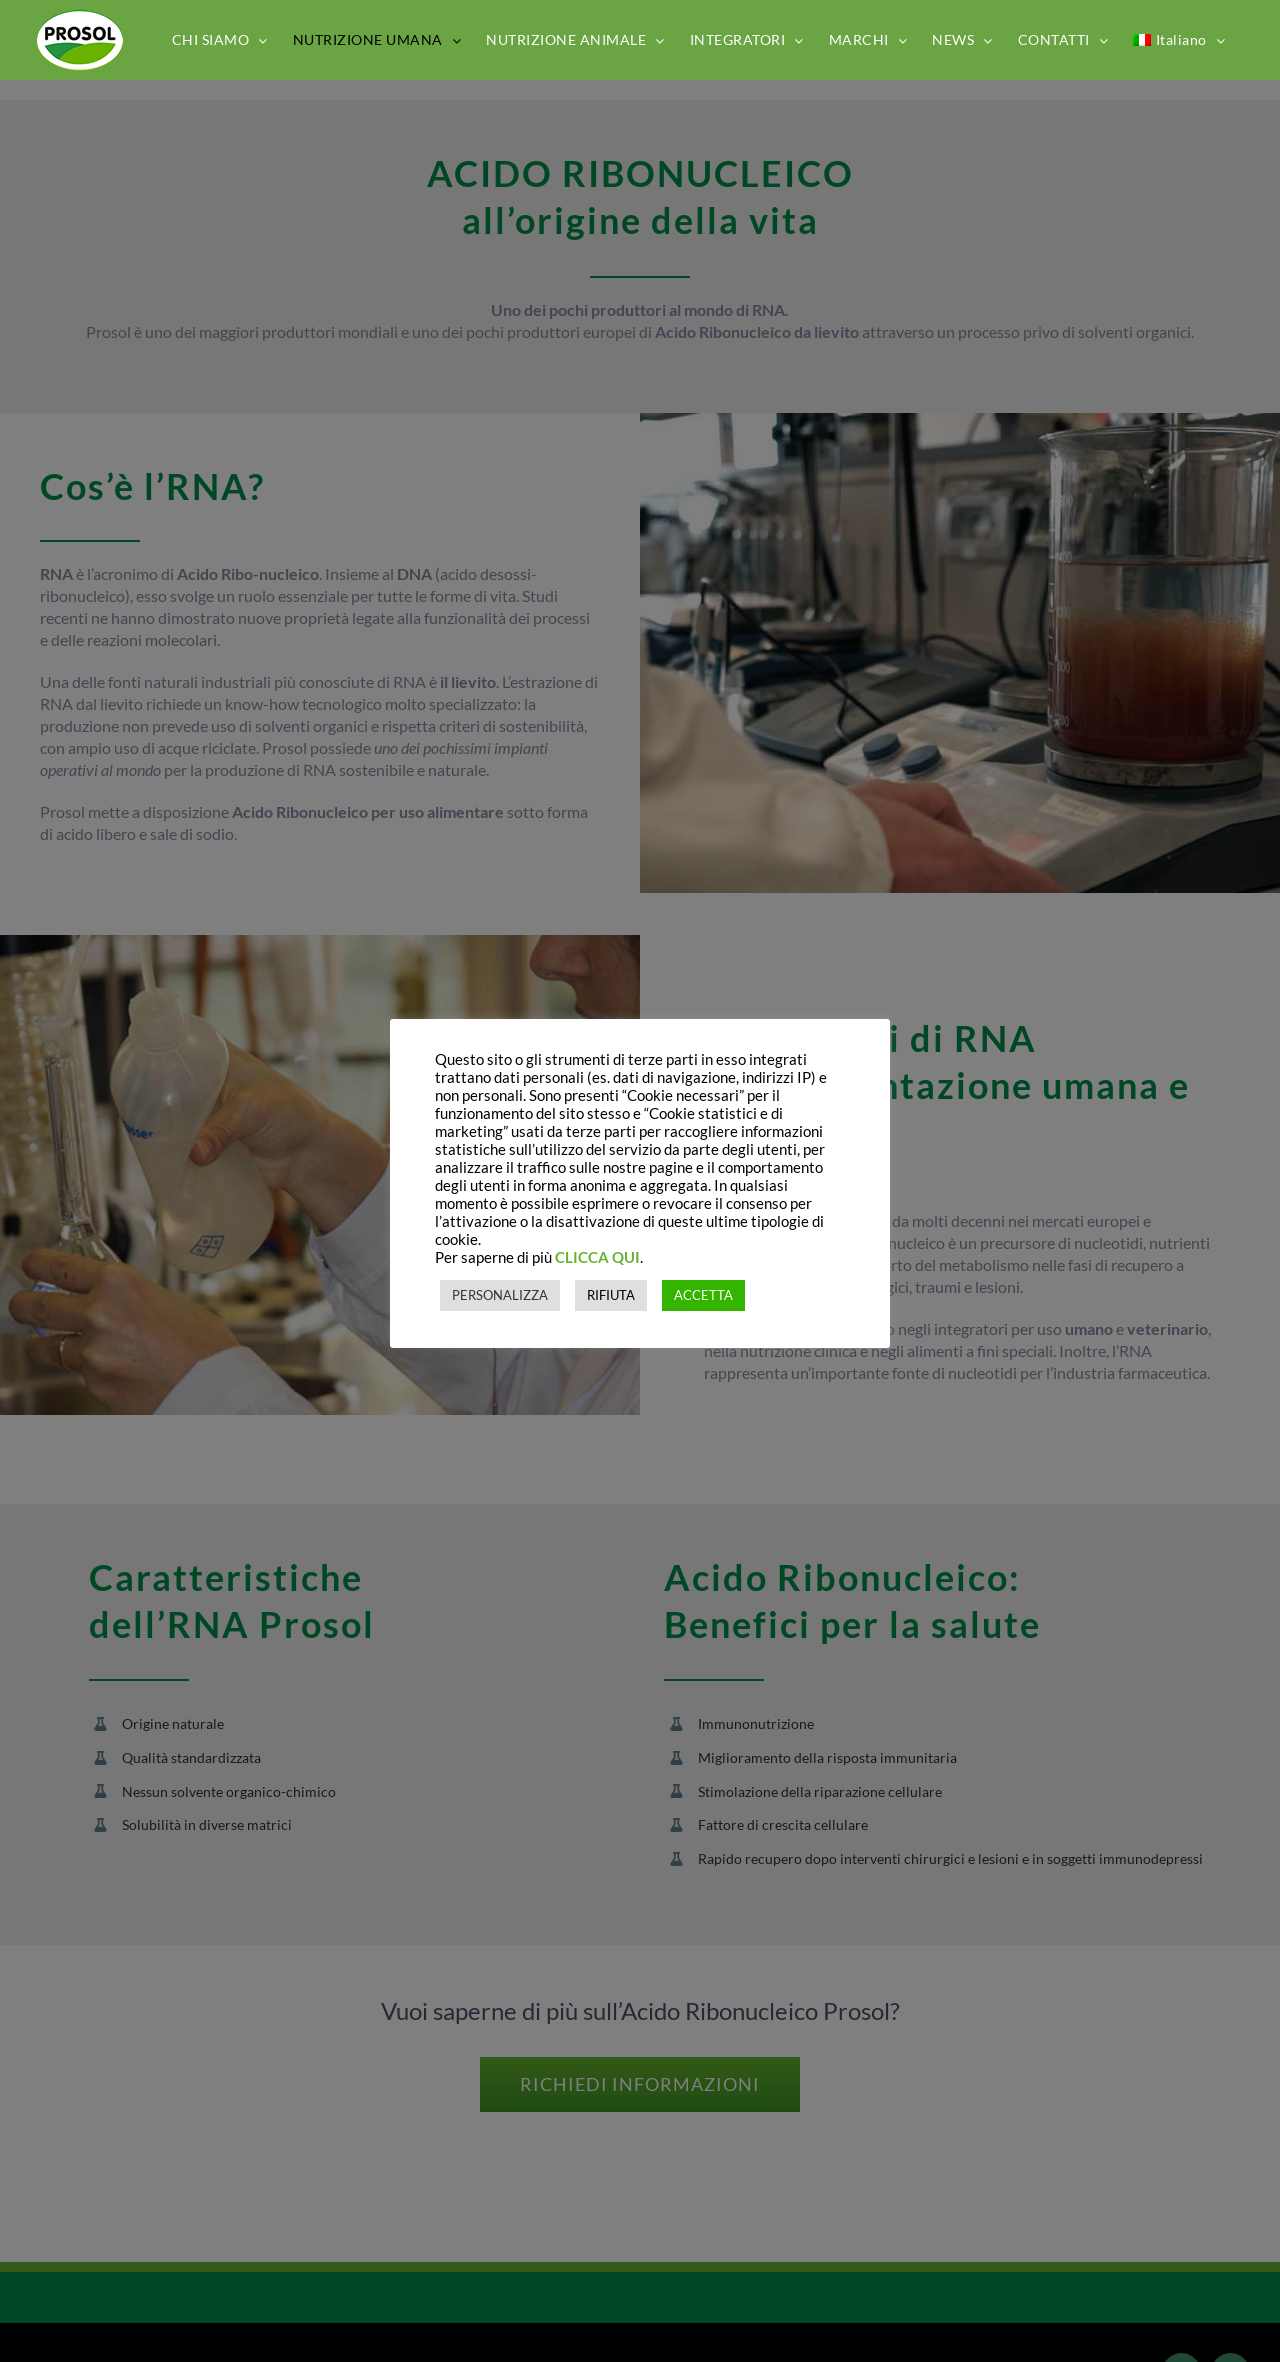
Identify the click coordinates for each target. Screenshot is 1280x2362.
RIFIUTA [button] (611, 1295)
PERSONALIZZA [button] (500, 1295)
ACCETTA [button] (703, 1295)
